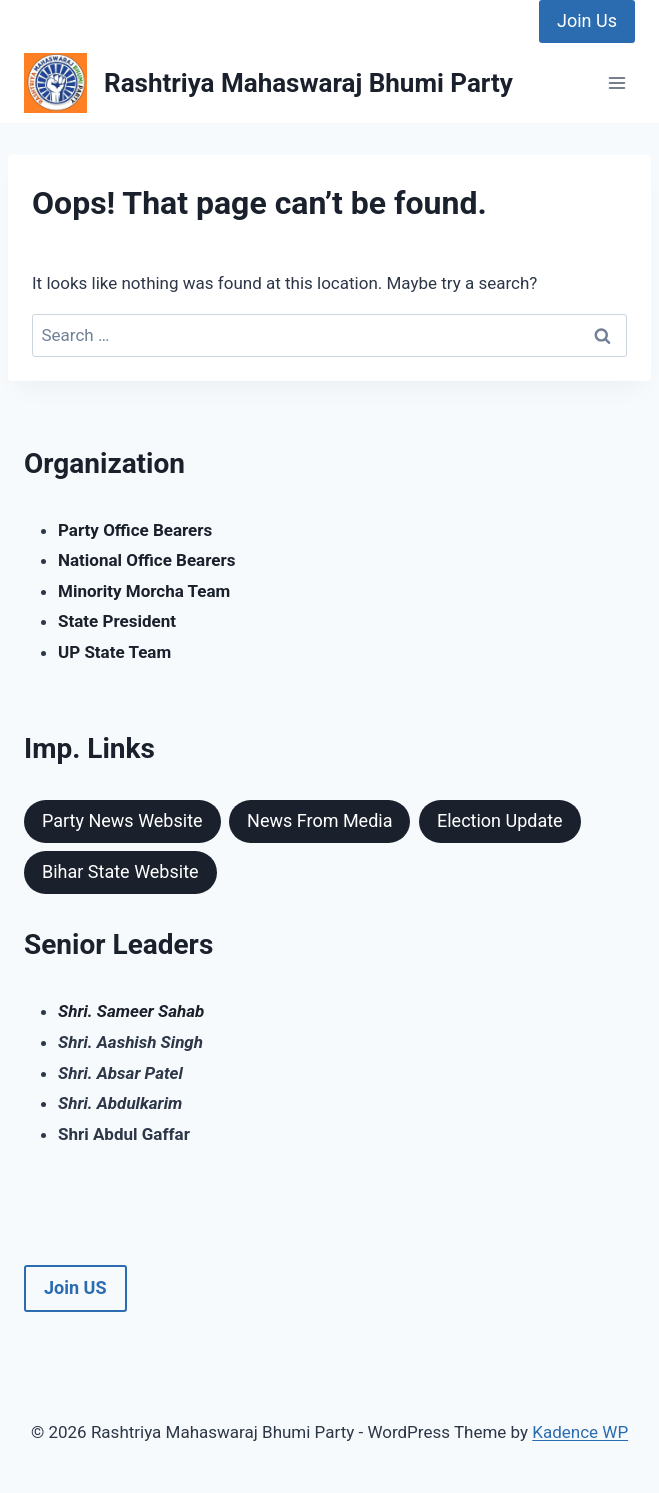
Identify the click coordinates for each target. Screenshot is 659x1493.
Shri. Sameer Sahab (131, 1011)
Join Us (587, 20)
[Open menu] (616, 83)
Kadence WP (580, 1432)
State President (117, 621)
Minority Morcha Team (144, 591)
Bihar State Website (120, 871)
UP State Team (114, 652)
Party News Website (122, 820)
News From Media (319, 820)
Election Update (500, 820)
